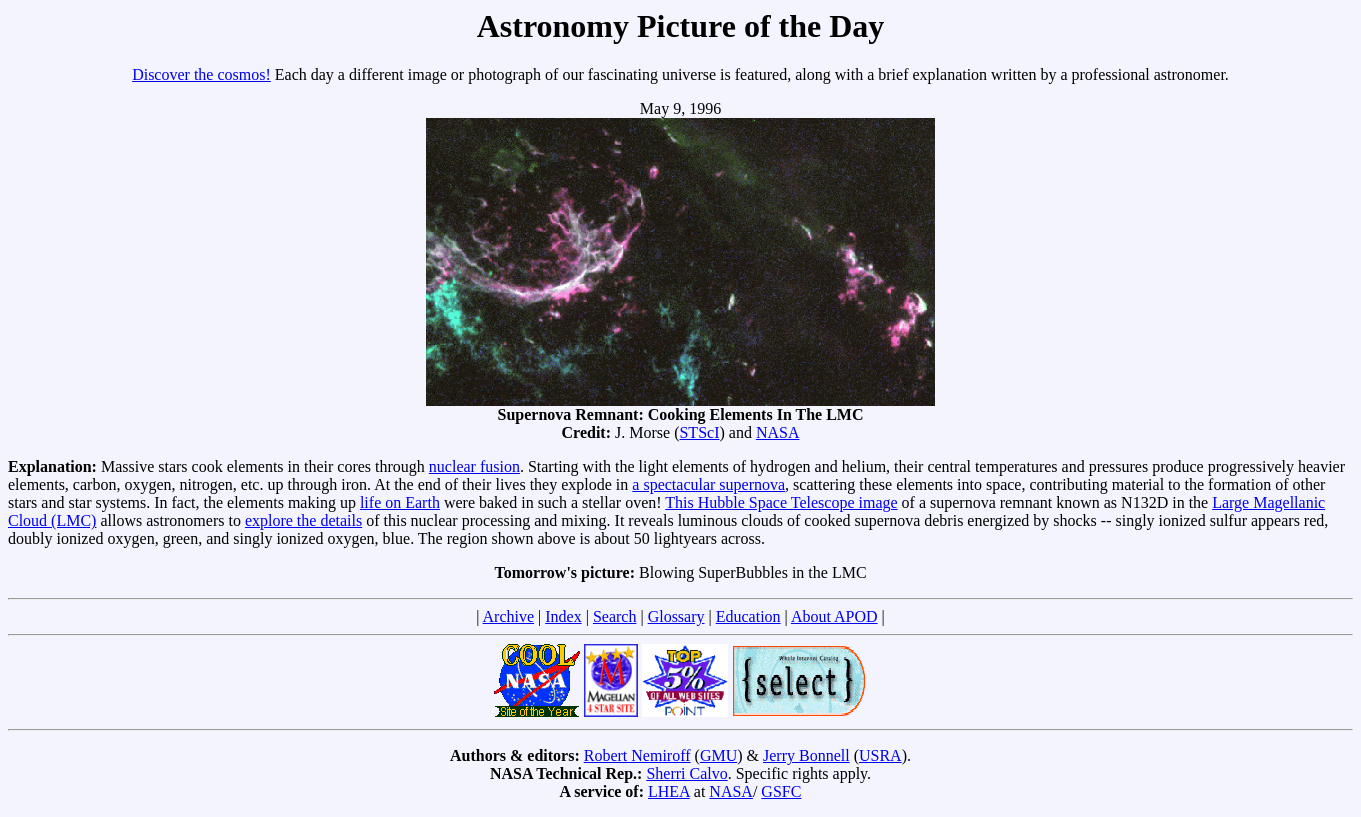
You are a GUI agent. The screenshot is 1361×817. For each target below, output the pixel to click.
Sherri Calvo (686, 773)
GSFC (781, 791)
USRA (880, 755)
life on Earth (400, 502)
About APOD (834, 616)
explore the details (303, 520)
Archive (509, 616)
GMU (718, 755)
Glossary (676, 616)
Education (748, 616)
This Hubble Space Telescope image (781, 502)
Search (615, 616)
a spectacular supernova (708, 484)
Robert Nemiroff (637, 755)
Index (563, 616)
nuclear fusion (474, 466)
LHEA (669, 791)
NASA (778, 432)
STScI (699, 432)
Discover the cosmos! (201, 74)
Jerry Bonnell (806, 755)
